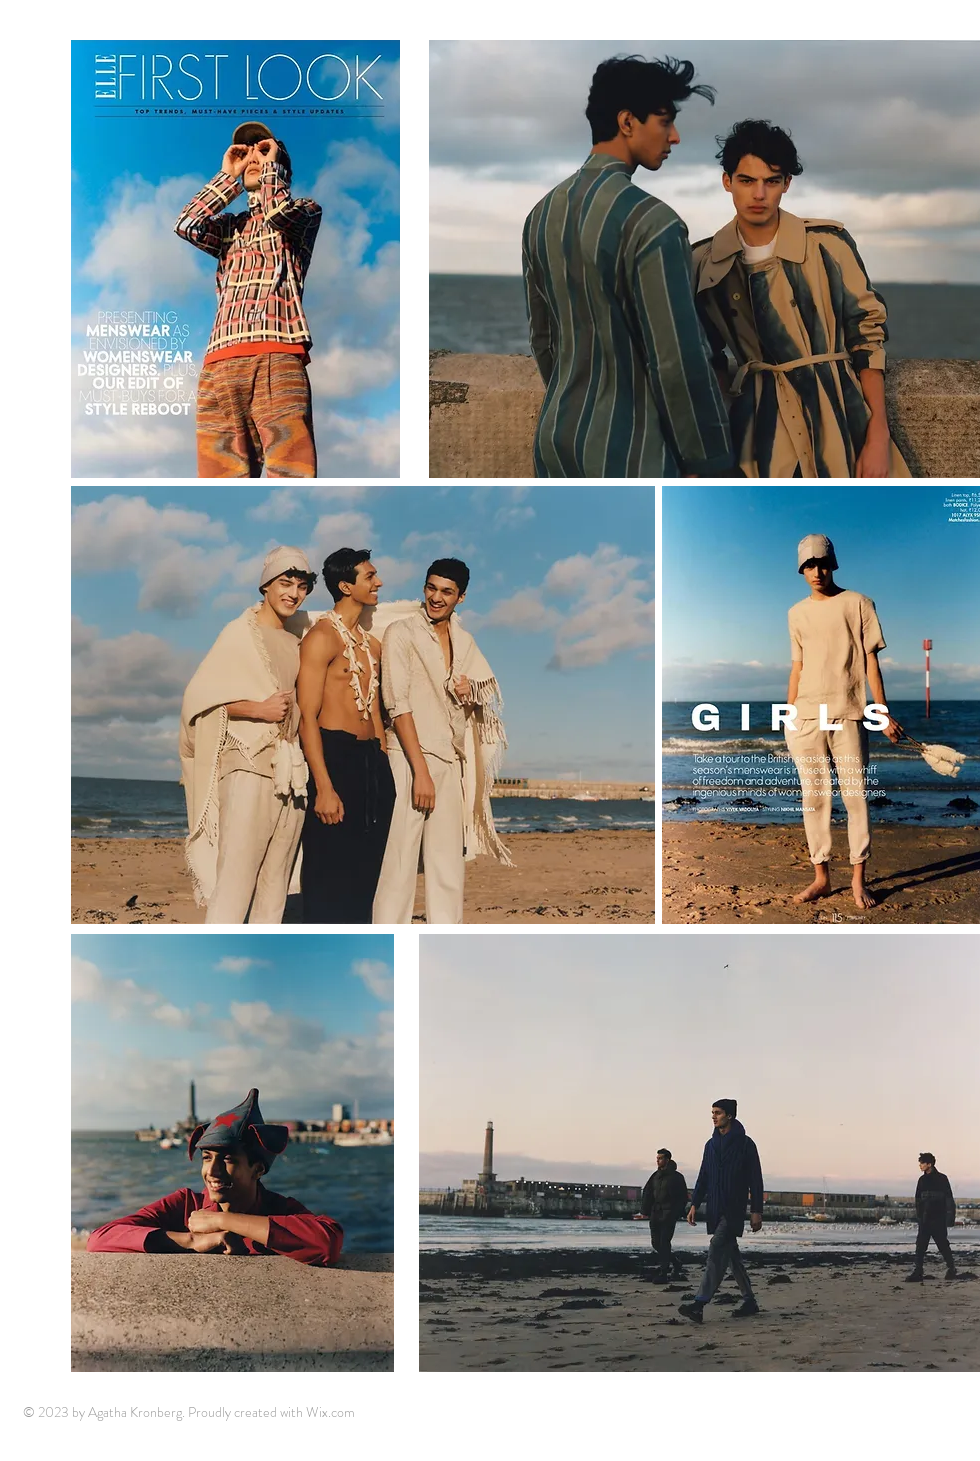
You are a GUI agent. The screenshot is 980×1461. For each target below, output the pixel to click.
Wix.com (330, 1412)
